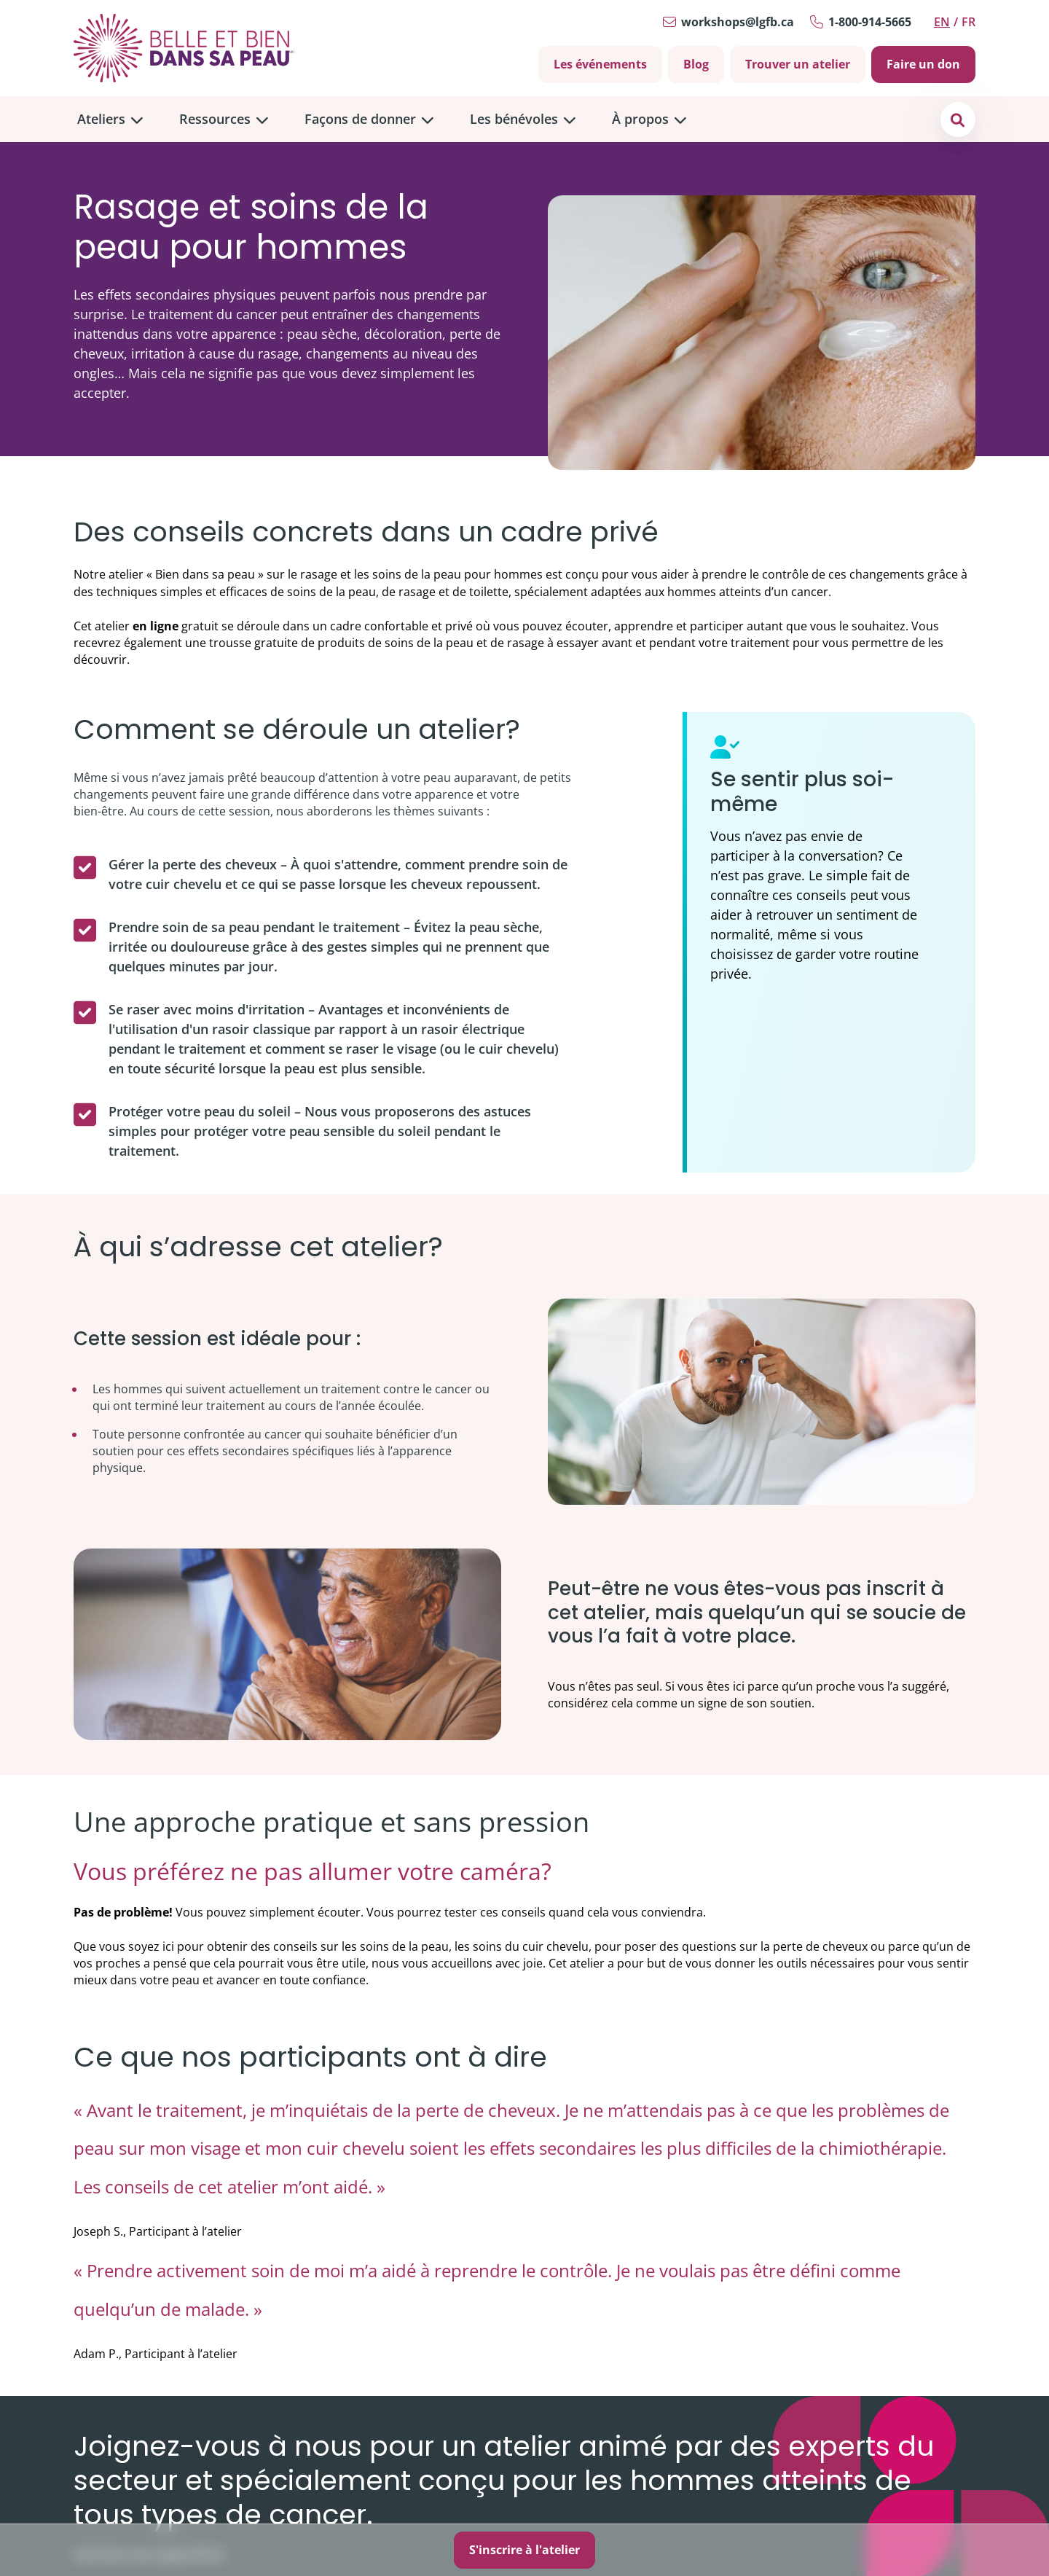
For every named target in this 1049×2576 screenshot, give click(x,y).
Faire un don (923, 64)
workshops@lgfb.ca (737, 22)
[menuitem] (110, 119)
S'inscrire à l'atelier (524, 2550)
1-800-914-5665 (869, 22)
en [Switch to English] (942, 22)
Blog (696, 64)
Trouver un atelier (797, 64)
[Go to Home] (184, 48)
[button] (957, 119)
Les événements (600, 64)
